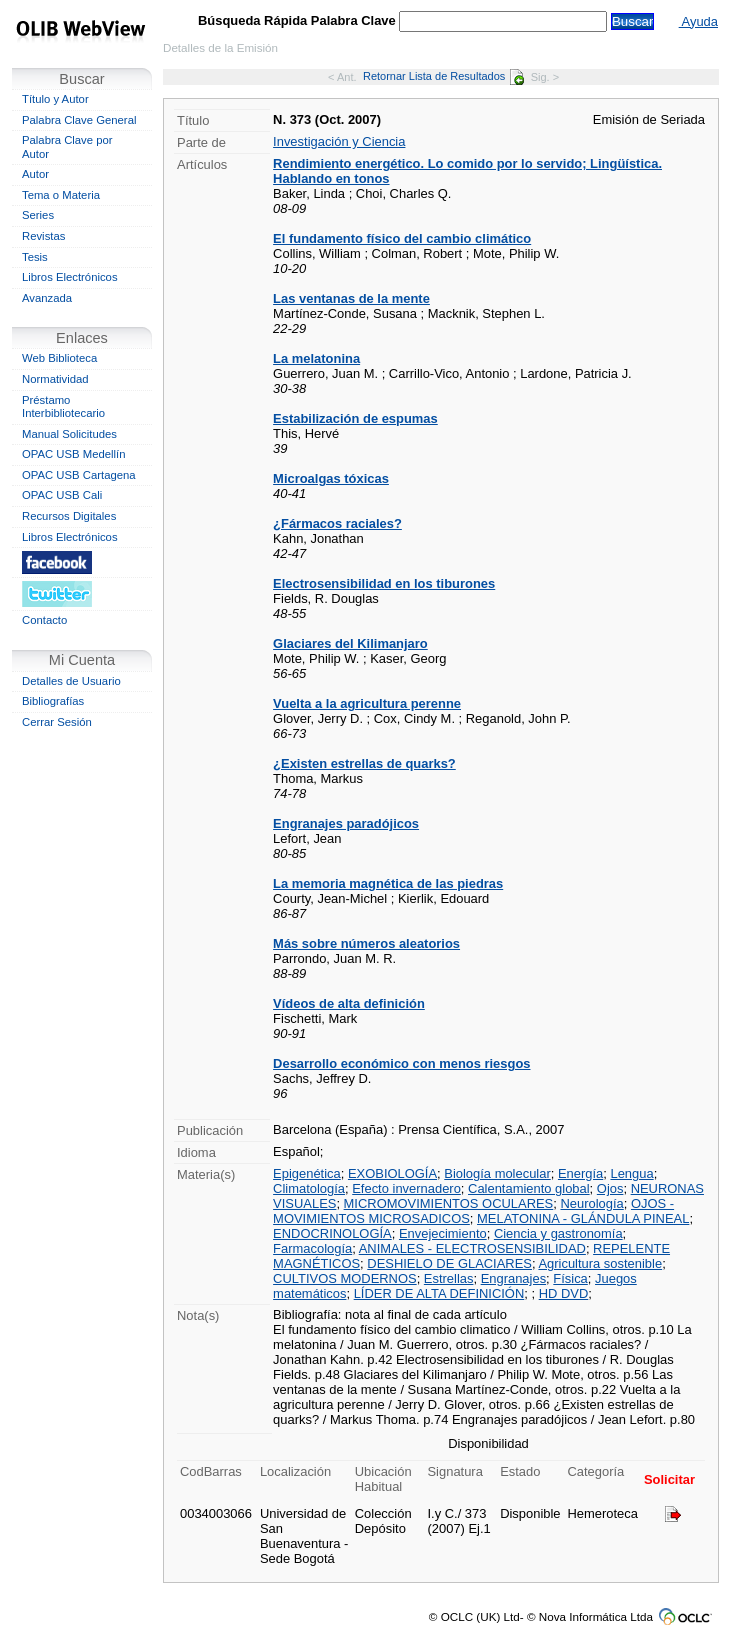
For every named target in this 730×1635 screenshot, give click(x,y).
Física (570, 1278)
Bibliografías (53, 701)
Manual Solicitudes (69, 434)
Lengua (631, 1173)
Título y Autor (55, 99)
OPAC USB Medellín (74, 454)
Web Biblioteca (59, 358)
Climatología (309, 1188)
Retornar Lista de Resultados (443, 76)
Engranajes (513, 1278)
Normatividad (55, 379)
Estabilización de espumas (355, 418)
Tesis (35, 257)
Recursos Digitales (69, 516)
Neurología (591, 1203)
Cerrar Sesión (57, 722)
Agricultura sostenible (600, 1263)
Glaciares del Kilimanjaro (350, 643)
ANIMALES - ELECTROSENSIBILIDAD (472, 1248)
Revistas (43, 236)
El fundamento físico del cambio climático (402, 238)
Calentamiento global (529, 1188)
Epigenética (307, 1173)
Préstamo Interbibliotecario (63, 407)
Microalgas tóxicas (331, 478)
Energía (580, 1173)
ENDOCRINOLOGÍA (332, 1233)
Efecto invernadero (406, 1188)
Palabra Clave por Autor (67, 147)
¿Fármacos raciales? (337, 523)
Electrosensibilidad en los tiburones (384, 583)
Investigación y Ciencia (339, 141)
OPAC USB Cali (62, 495)
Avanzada (47, 298)
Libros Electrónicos (70, 277)
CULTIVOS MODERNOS (345, 1278)
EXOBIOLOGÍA (392, 1173)
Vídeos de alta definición (349, 1003)
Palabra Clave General (79, 120)
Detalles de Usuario (71, 681)
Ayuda (698, 21)
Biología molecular (497, 1173)
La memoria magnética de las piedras (388, 883)
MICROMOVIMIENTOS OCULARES (449, 1203)
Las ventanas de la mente (351, 298)
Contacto (44, 620)
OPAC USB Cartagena (79, 475)
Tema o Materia (61, 195)
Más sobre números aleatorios (366, 943)
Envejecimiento (443, 1233)
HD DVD (564, 1293)
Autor (35, 174)
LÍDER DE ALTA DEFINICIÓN (439, 1293)
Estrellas (449, 1278)
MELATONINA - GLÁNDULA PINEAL (583, 1218)
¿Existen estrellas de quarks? (364, 763)
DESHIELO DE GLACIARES (449, 1263)
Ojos (610, 1188)
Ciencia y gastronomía (558, 1233)
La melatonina (316, 358)
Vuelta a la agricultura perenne (367, 703)
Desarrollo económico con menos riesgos (401, 1063)
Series (38, 215)
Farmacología (312, 1248)
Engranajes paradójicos (346, 823)
